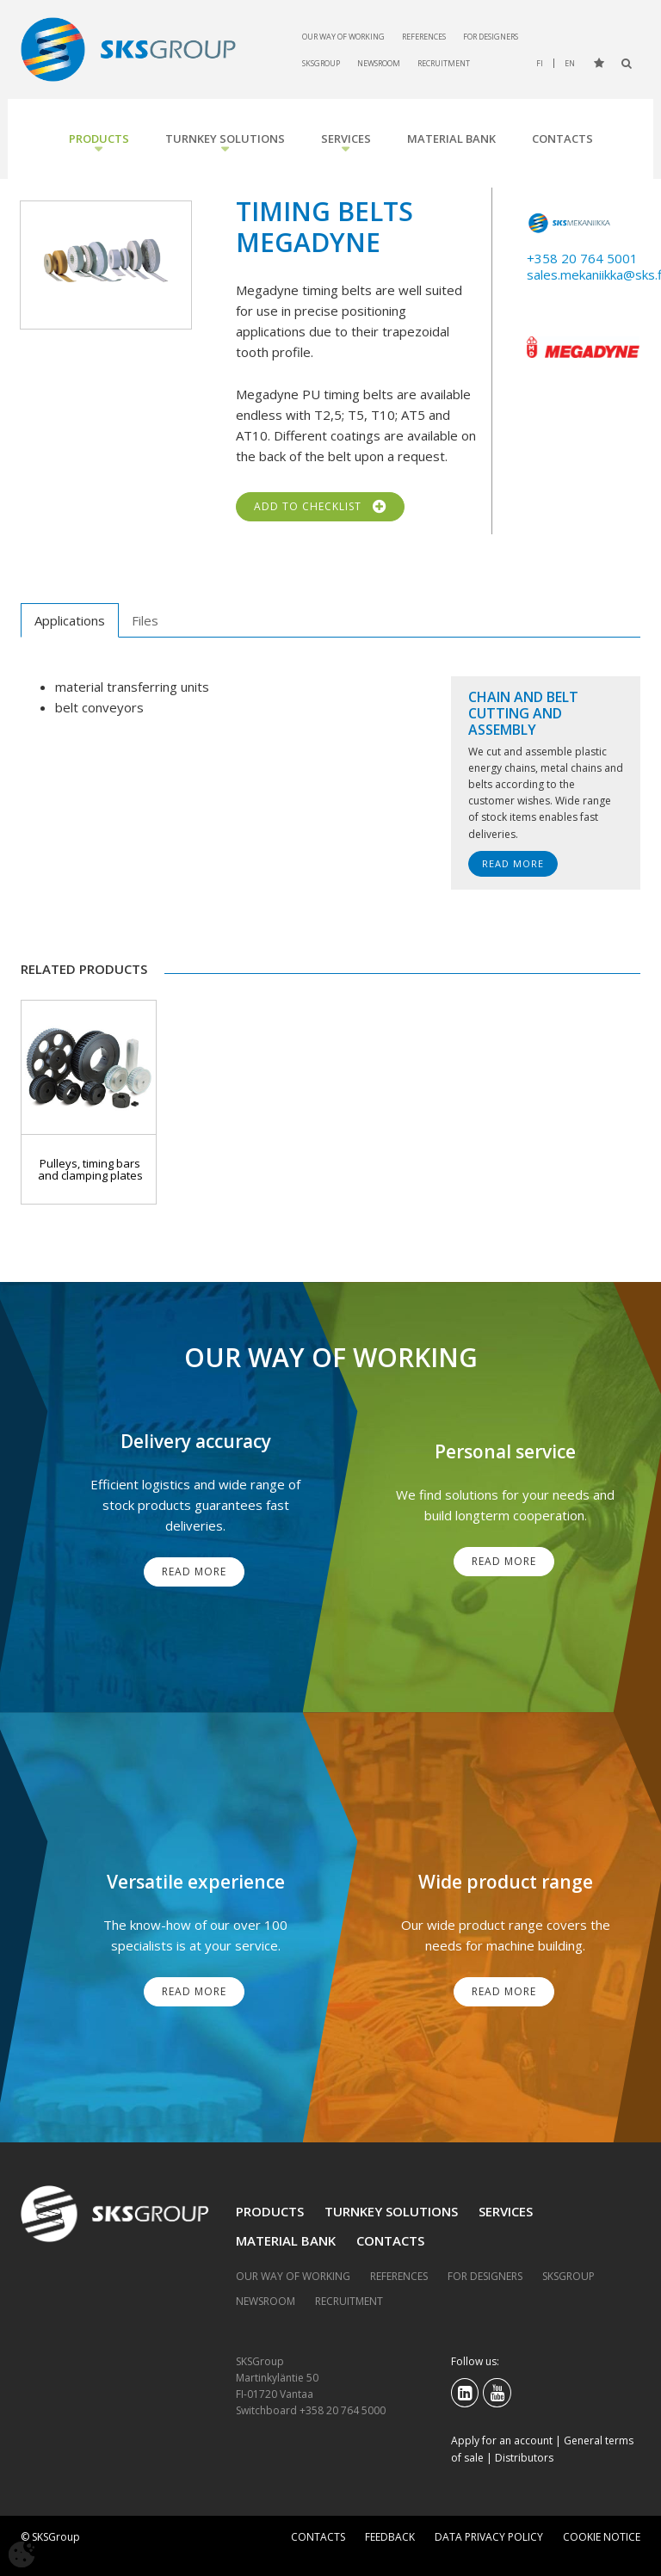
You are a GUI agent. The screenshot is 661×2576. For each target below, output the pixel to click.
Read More (513, 863)
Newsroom (378, 63)
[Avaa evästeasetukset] (21, 2554)
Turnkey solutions (225, 138)
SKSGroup (321, 63)
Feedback (390, 2537)
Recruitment (443, 63)
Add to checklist (320, 507)
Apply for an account (502, 2440)
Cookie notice (601, 2537)
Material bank (451, 138)
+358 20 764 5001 (582, 258)
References (424, 36)
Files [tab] (145, 620)
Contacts (562, 138)
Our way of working (343, 36)
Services (346, 138)
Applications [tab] (69, 620)
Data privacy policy (489, 2537)
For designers (490, 36)
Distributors (524, 2457)
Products (99, 138)
